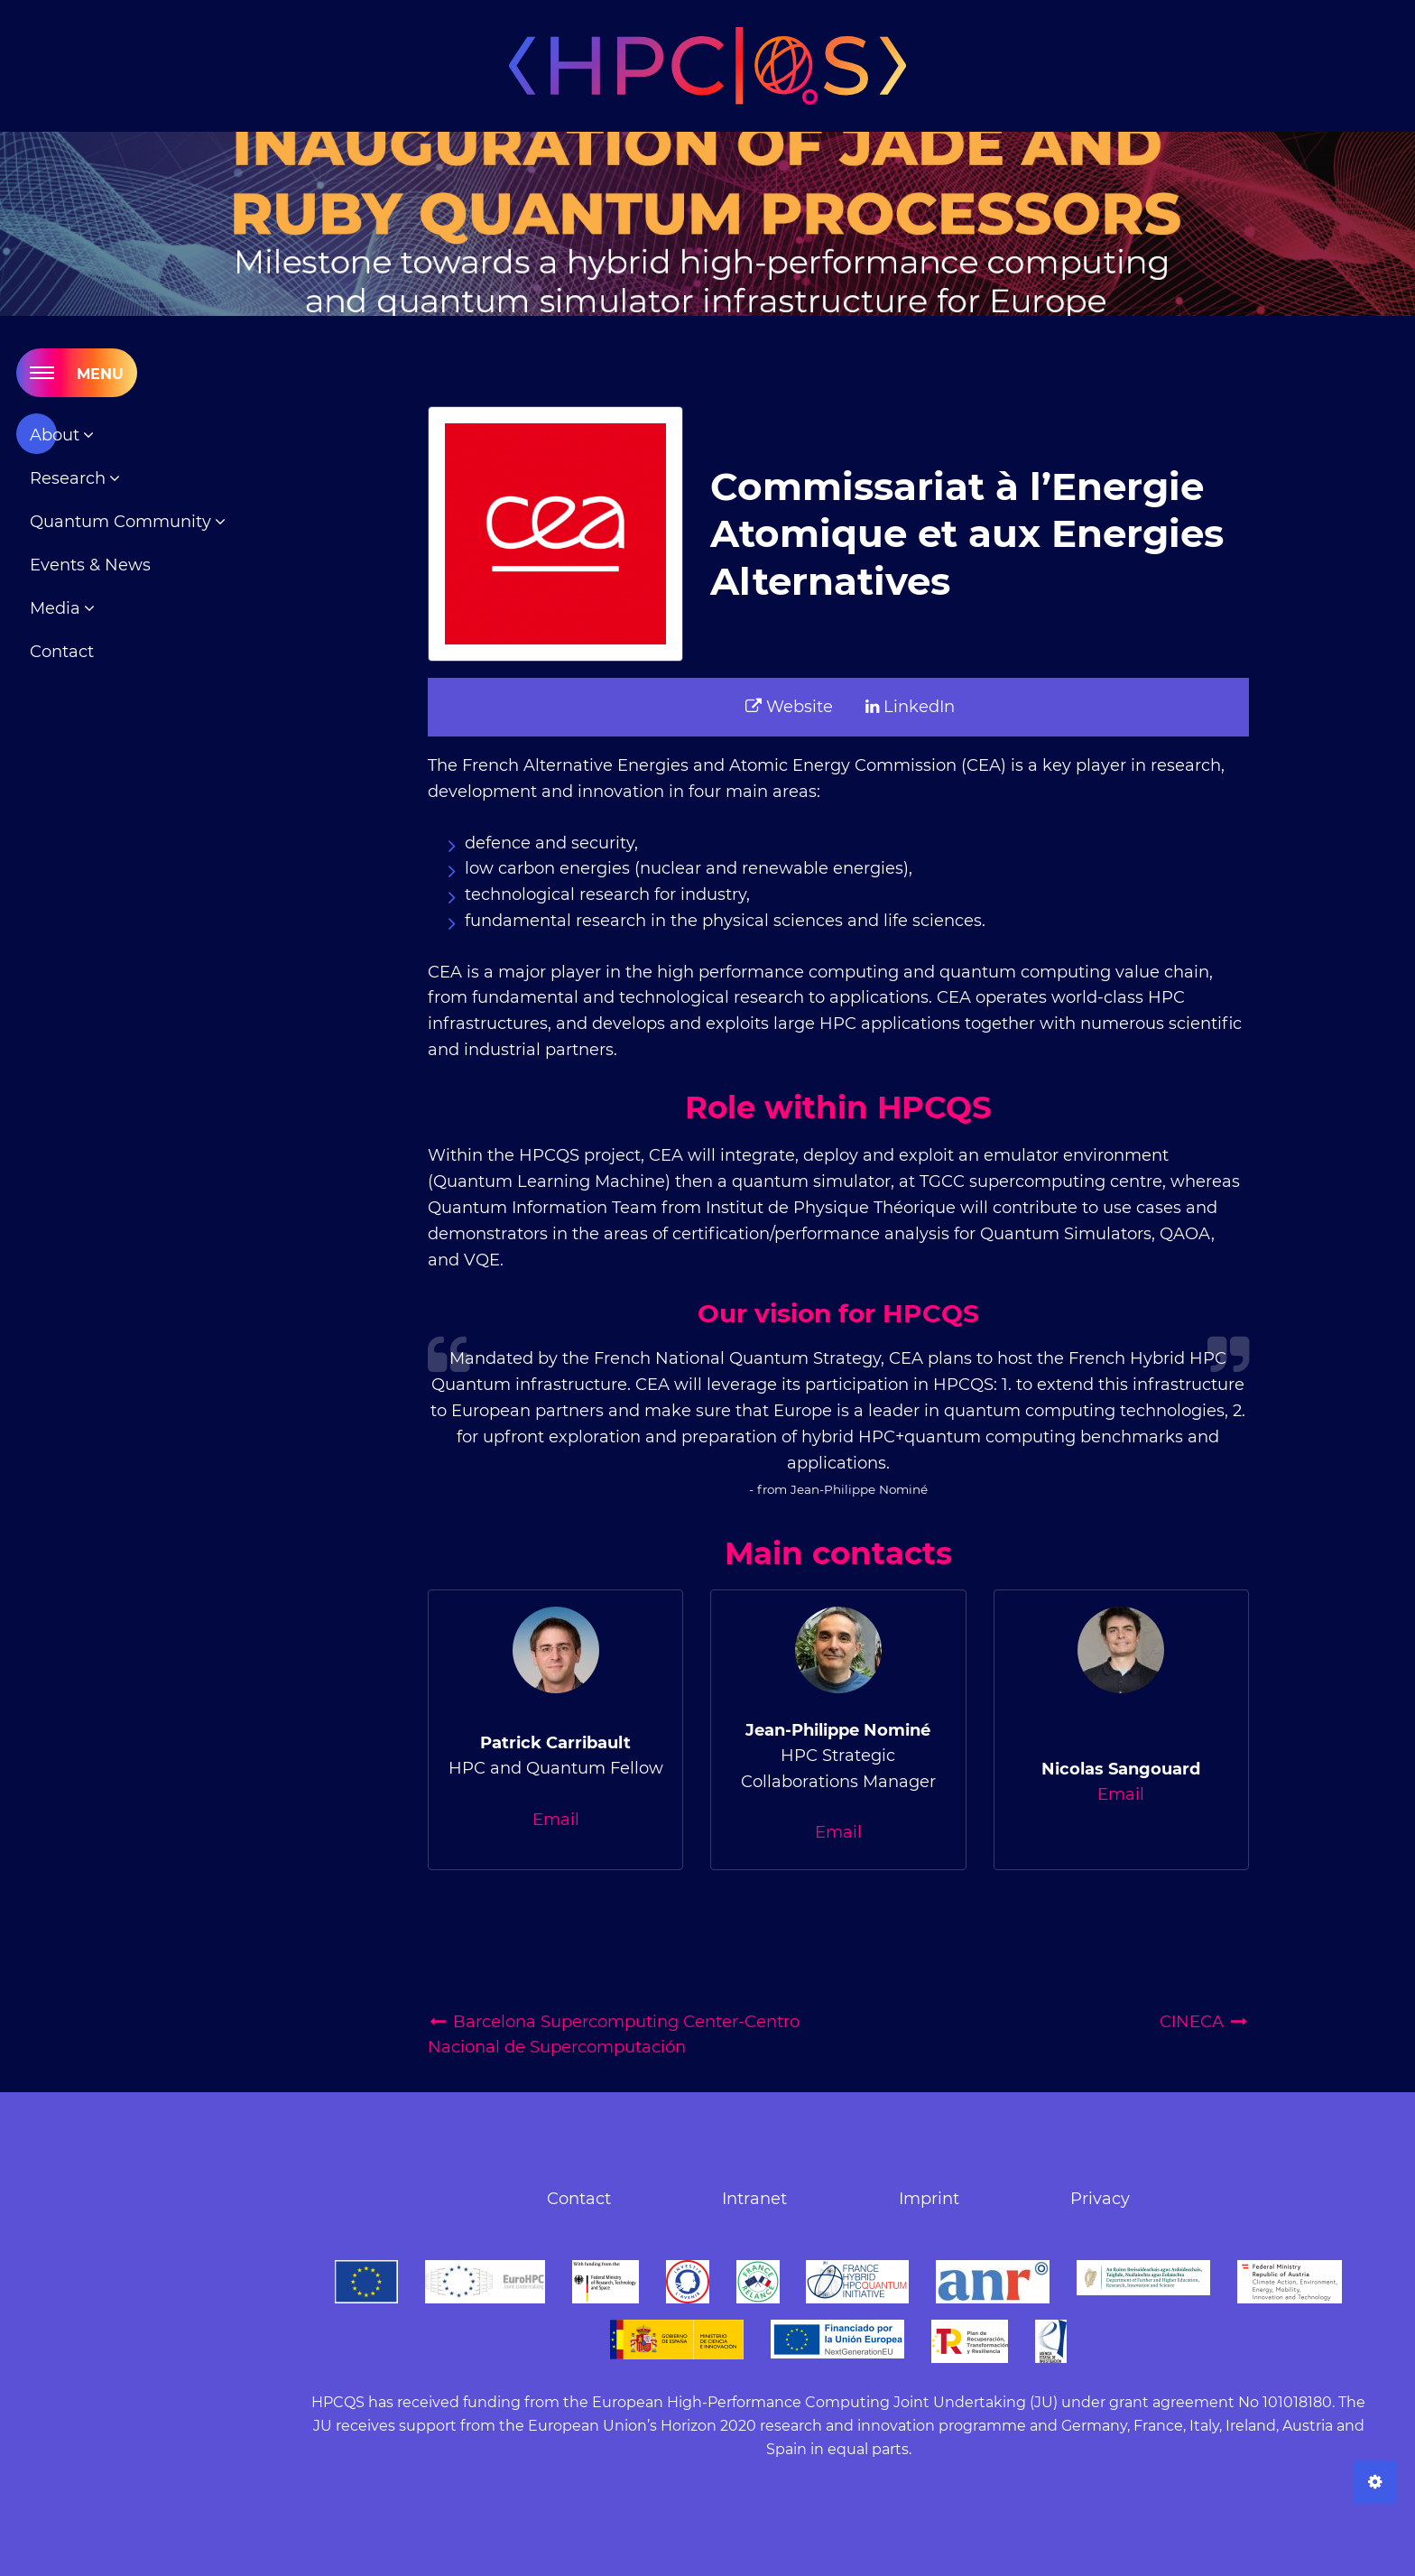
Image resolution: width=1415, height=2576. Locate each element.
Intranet (754, 2199)
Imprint (929, 2199)
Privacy (1100, 2199)
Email (555, 1820)
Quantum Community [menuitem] (123, 522)
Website (789, 707)
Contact (579, 2199)
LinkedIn (910, 707)
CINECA (1204, 2022)
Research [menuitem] (70, 478)
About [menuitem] (57, 435)
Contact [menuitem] (62, 652)
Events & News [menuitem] (90, 565)
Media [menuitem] (57, 608)
